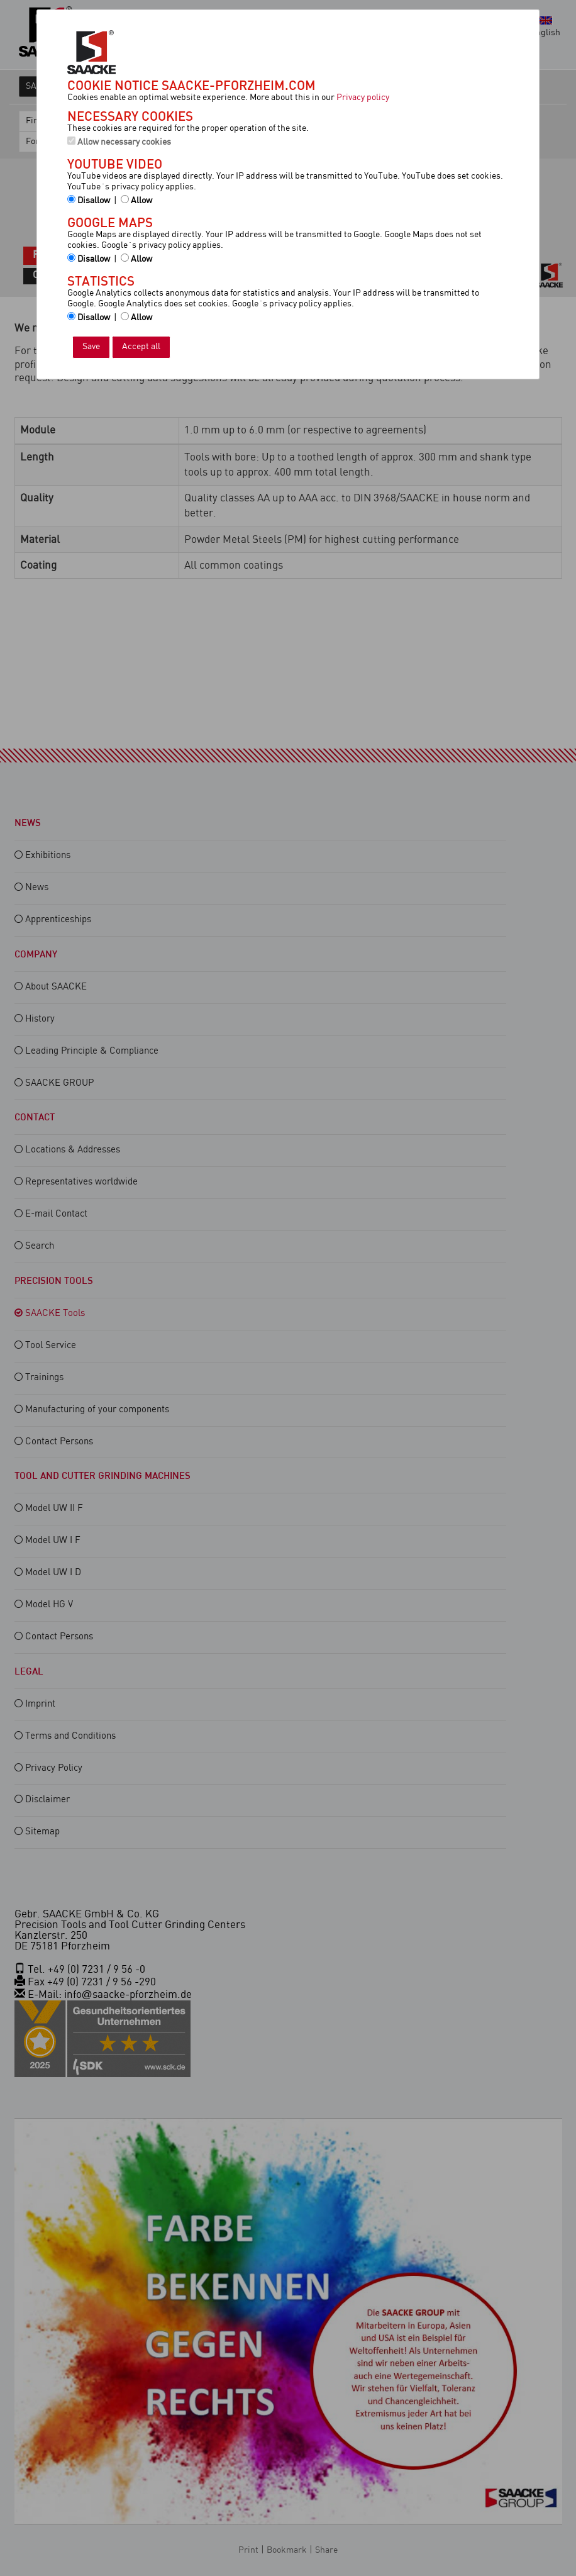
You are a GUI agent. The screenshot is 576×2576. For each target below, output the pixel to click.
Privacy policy (362, 97)
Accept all (141, 346)
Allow (136, 200)
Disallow (88, 200)
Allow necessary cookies (119, 142)
